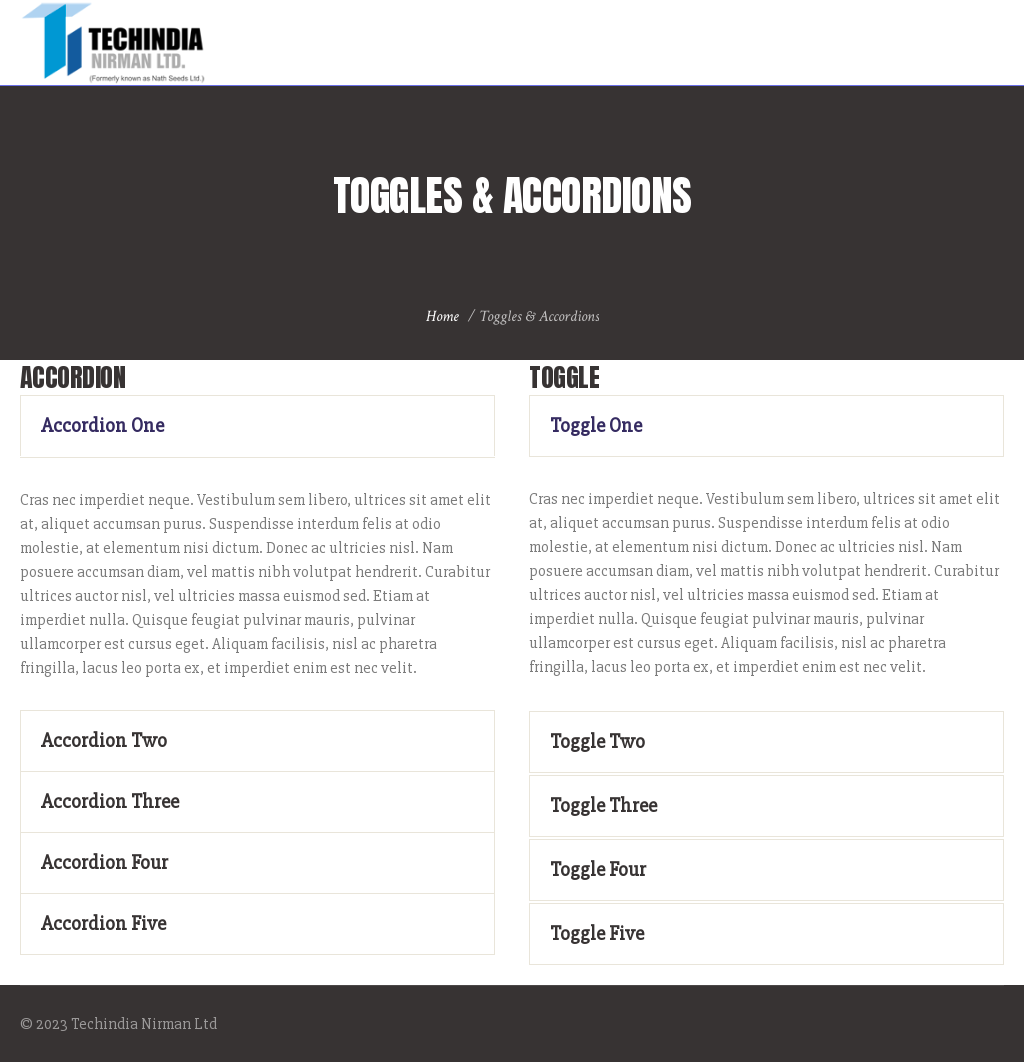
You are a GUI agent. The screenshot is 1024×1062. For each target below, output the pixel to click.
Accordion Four (104, 862)
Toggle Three (603, 805)
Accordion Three (110, 801)
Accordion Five (103, 923)
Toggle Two (597, 741)
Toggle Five (597, 933)
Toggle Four (598, 869)
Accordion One (102, 425)
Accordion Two (104, 740)
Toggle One (596, 425)
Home (442, 316)
